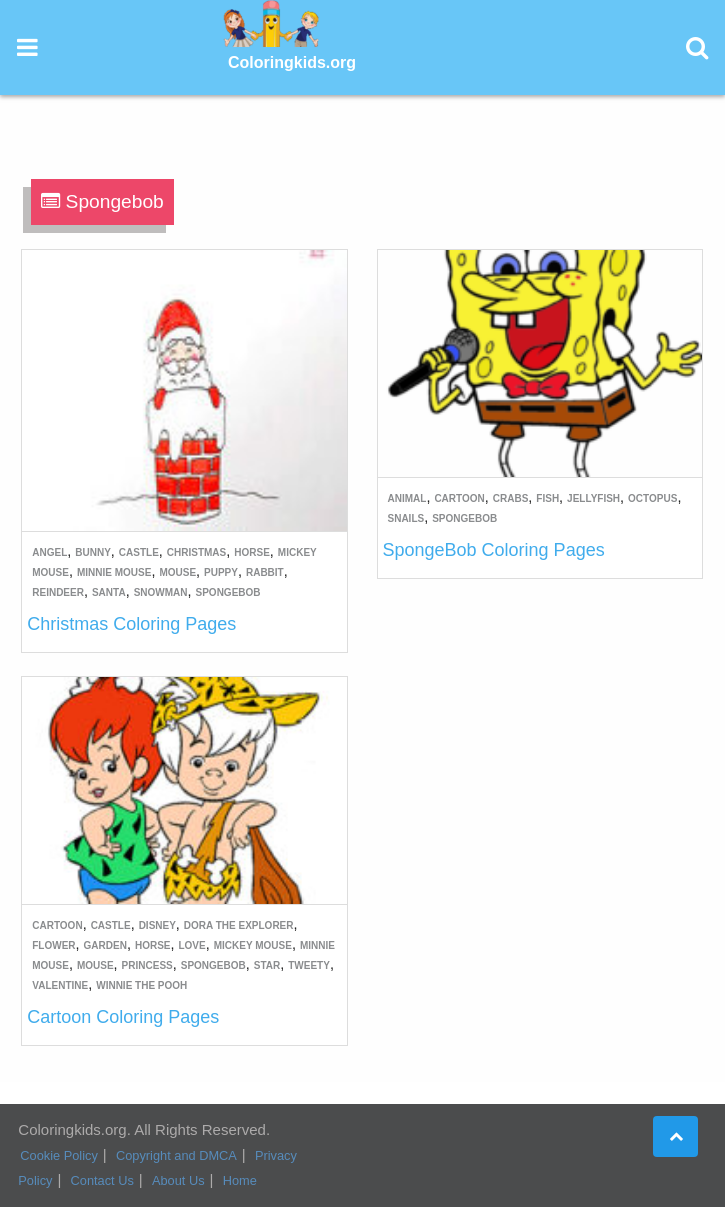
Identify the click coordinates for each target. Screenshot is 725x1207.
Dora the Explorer (239, 925)
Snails (406, 518)
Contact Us (102, 1180)
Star (267, 965)
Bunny (93, 552)
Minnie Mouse (114, 572)
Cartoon (459, 498)
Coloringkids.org (292, 62)
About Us (178, 1180)
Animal (407, 498)
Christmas (196, 552)
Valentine (60, 985)
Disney (157, 925)
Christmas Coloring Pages (131, 624)
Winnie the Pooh (141, 985)
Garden (105, 945)
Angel (49, 552)
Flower (53, 945)
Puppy (221, 572)
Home (240, 1180)
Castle (139, 552)
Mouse (177, 572)
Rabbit (265, 572)
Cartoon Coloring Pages (123, 1017)
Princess (147, 965)
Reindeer (58, 592)
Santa (109, 592)
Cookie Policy (59, 1155)
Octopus (652, 498)
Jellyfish (593, 498)
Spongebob (228, 592)
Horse (252, 552)
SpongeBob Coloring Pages (494, 550)
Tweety (309, 965)
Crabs (511, 498)
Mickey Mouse (253, 945)
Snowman (161, 592)
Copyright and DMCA (176, 1155)
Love (191, 945)
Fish (547, 498)
